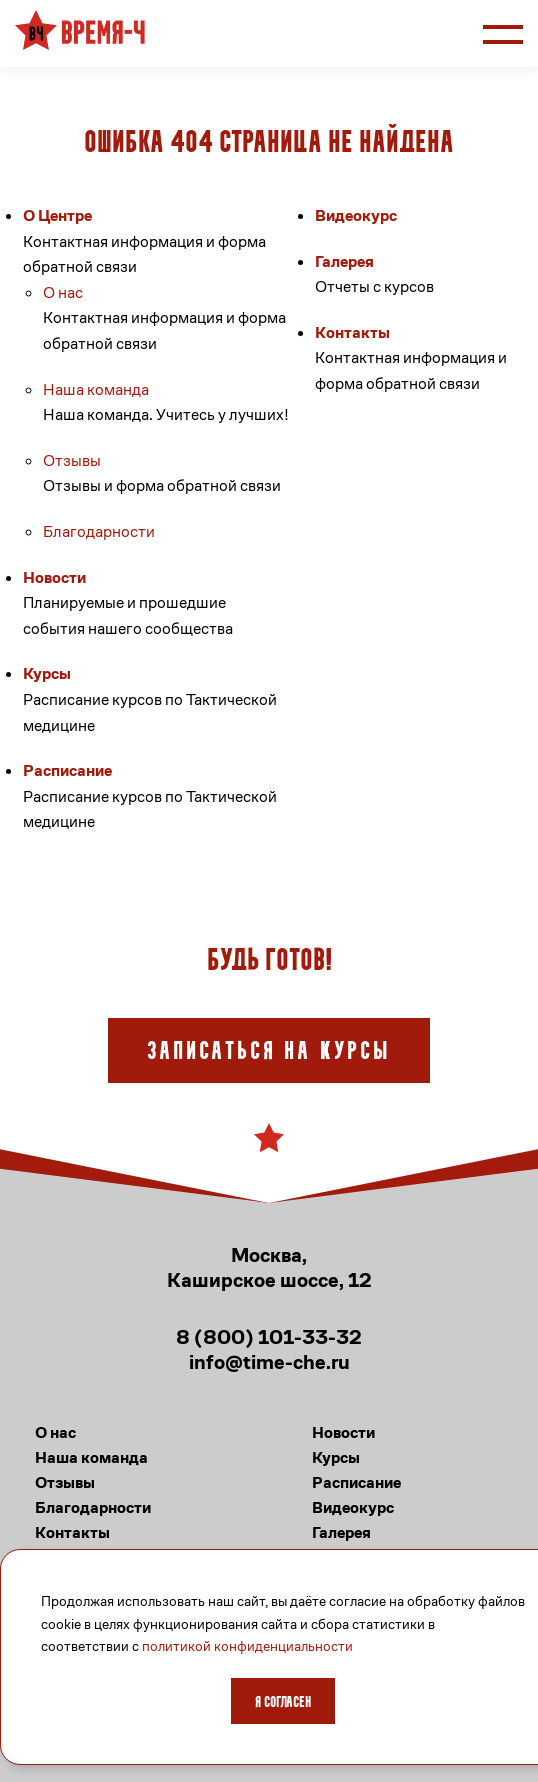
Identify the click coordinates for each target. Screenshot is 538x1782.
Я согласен (283, 1703)
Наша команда (96, 389)
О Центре (57, 215)
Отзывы (72, 460)
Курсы (47, 673)
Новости (54, 577)
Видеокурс (356, 215)
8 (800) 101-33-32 (269, 1337)
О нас (63, 292)
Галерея (344, 261)
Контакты (352, 332)
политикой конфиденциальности (247, 1646)
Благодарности (99, 531)
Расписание (67, 770)
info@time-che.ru (269, 1362)
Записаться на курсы (269, 1052)
